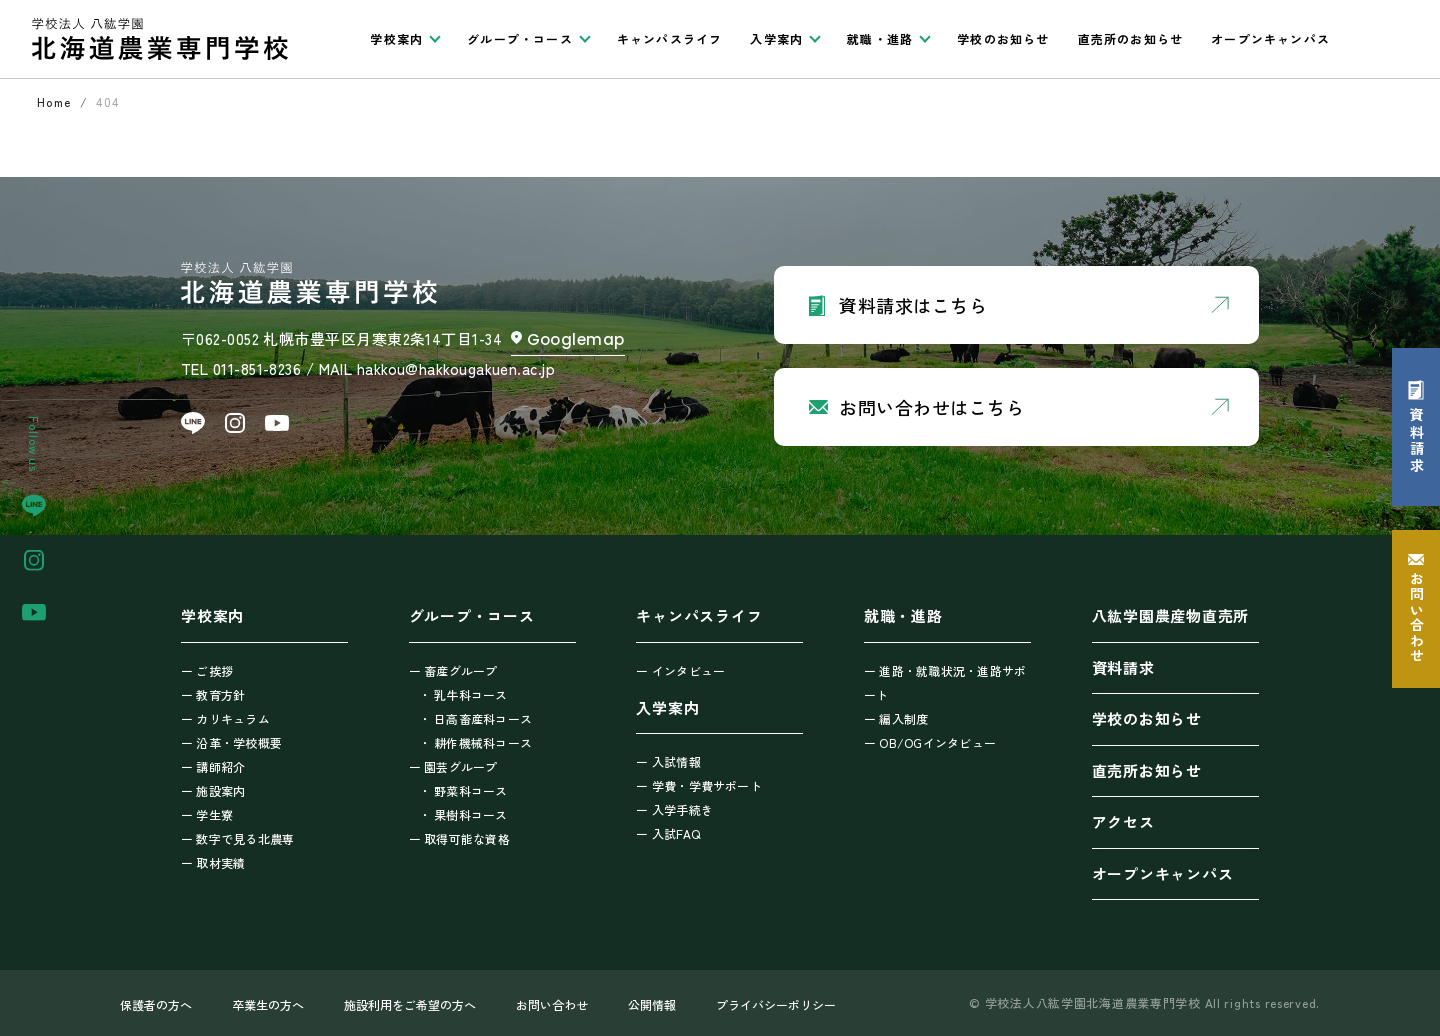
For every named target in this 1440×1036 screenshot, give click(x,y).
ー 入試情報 (668, 761)
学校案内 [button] (396, 38)
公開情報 (652, 1004)
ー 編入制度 (896, 718)
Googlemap (576, 339)
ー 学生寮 (207, 814)
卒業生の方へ (268, 1004)
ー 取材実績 (213, 862)
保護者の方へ (156, 1004)
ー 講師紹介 (213, 766)
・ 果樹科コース (463, 814)
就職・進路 (903, 615)
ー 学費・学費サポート (699, 785)
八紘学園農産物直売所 (1171, 615)
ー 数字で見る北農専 (237, 838)
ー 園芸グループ (453, 766)
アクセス (1123, 821)
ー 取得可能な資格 (459, 838)
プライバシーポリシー (776, 1004)
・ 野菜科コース (463, 790)
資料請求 (1123, 667)
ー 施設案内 (213, 790)
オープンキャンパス (1270, 38)
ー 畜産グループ (453, 670)
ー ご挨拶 (207, 670)
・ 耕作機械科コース (475, 742)
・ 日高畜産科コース (475, 718)
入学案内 (667, 707)
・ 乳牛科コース (463, 694)
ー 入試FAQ (668, 833)
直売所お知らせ (1147, 770)
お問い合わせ (552, 1004)
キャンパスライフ (670, 38)
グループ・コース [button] (520, 38)
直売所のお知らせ (1131, 38)
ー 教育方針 (213, 694)
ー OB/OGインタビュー (930, 742)
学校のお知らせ (1003, 38)
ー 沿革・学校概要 (231, 742)
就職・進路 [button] (880, 38)
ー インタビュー (680, 670)
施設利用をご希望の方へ (410, 1004)
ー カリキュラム (225, 718)
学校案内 (212, 615)
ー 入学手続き (674, 809)
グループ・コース (472, 615)
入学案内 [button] (776, 38)
